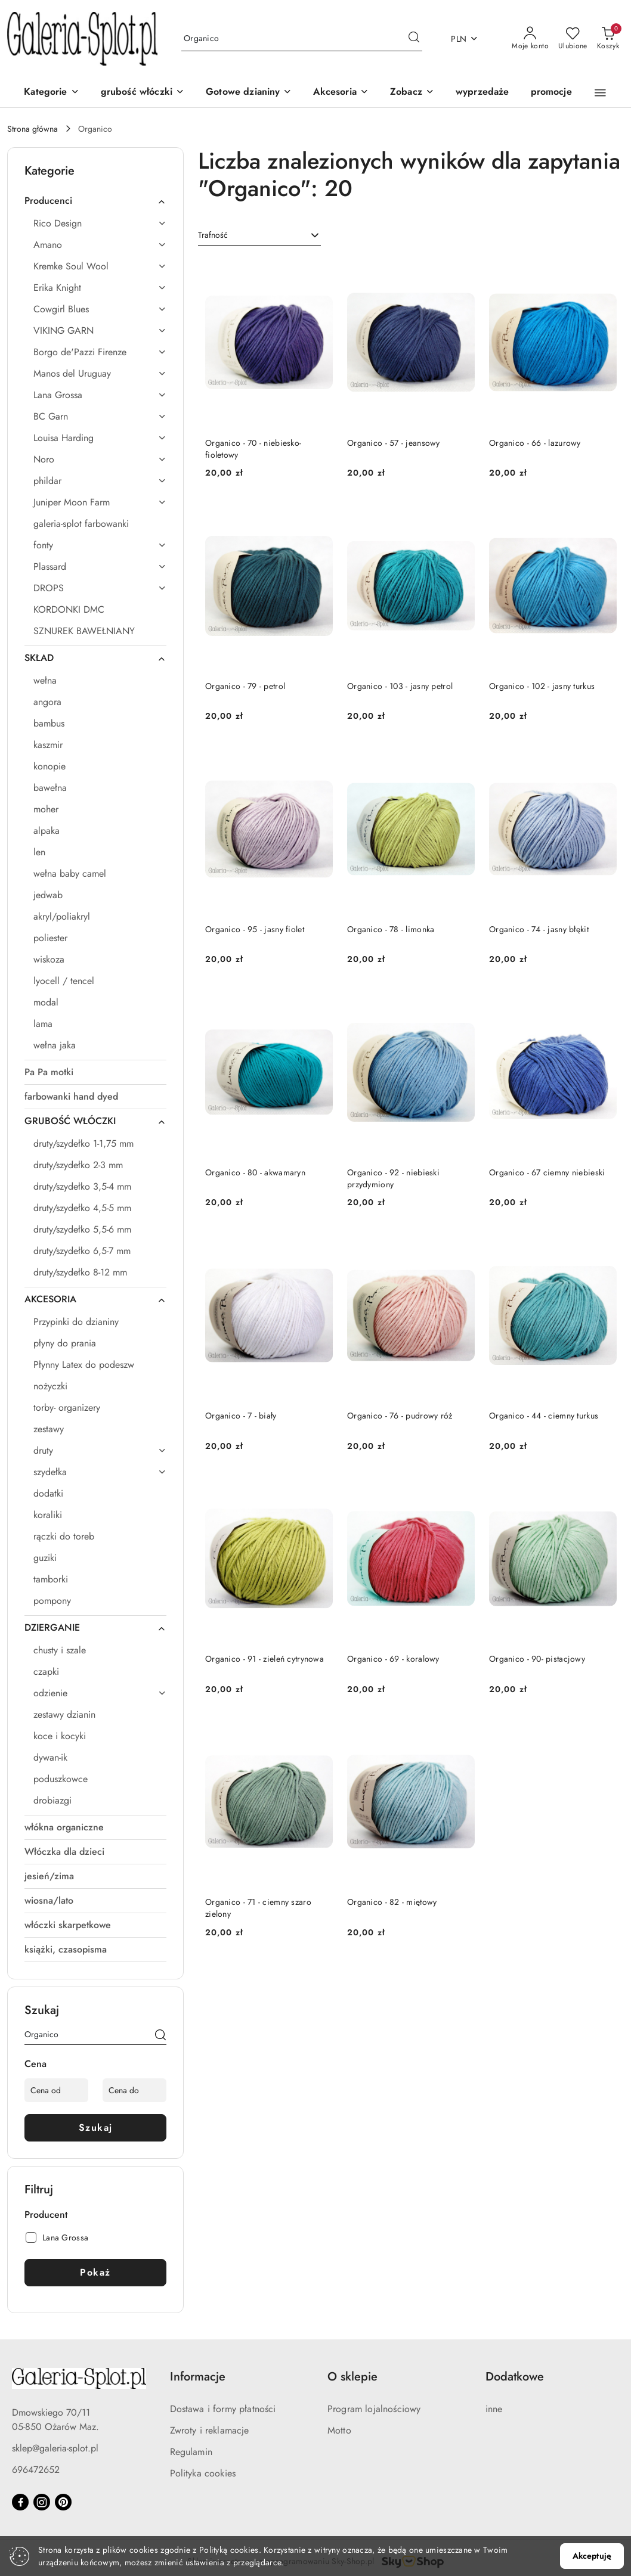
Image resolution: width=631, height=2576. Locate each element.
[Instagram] (41, 2502)
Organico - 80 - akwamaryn (255, 1172)
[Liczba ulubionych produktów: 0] (572, 38)
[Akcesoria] (340, 92)
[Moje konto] (530, 38)
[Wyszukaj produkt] (301, 39)
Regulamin (191, 2452)
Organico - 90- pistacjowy (537, 1659)
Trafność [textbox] (213, 235)
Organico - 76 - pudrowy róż (400, 1416)
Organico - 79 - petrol (245, 686)
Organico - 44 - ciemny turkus (543, 1416)
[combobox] (259, 235)
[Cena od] (56, 2090)
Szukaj (96, 2127)
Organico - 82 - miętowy (392, 1902)
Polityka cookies (203, 2473)
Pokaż (95, 2272)
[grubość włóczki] (142, 92)
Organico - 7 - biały (241, 1416)
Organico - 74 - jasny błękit (539, 929)
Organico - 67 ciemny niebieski (547, 1172)
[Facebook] (20, 2502)
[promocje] (551, 92)
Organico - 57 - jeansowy (393, 443)
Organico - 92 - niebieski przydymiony (393, 1178)
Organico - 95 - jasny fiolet (254, 929)
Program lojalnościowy (373, 2409)
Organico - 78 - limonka (390, 929)
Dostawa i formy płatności (223, 2409)
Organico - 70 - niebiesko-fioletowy (253, 449)
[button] (412, 92)
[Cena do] (134, 2090)
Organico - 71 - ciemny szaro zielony (258, 1908)
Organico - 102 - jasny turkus (542, 686)
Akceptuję (592, 2556)
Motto (339, 2430)
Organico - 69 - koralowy (393, 1659)
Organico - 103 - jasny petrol (400, 686)
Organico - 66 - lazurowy (535, 443)
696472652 (36, 2469)
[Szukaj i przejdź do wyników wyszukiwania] (414, 39)
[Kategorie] (51, 92)
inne (494, 2409)
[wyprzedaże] (482, 92)
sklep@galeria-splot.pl (55, 2448)
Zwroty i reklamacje (209, 2430)
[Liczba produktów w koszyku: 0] (608, 38)
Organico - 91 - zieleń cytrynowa (264, 1659)
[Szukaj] (160, 2037)
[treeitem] (95, 201)
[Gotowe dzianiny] (248, 92)
